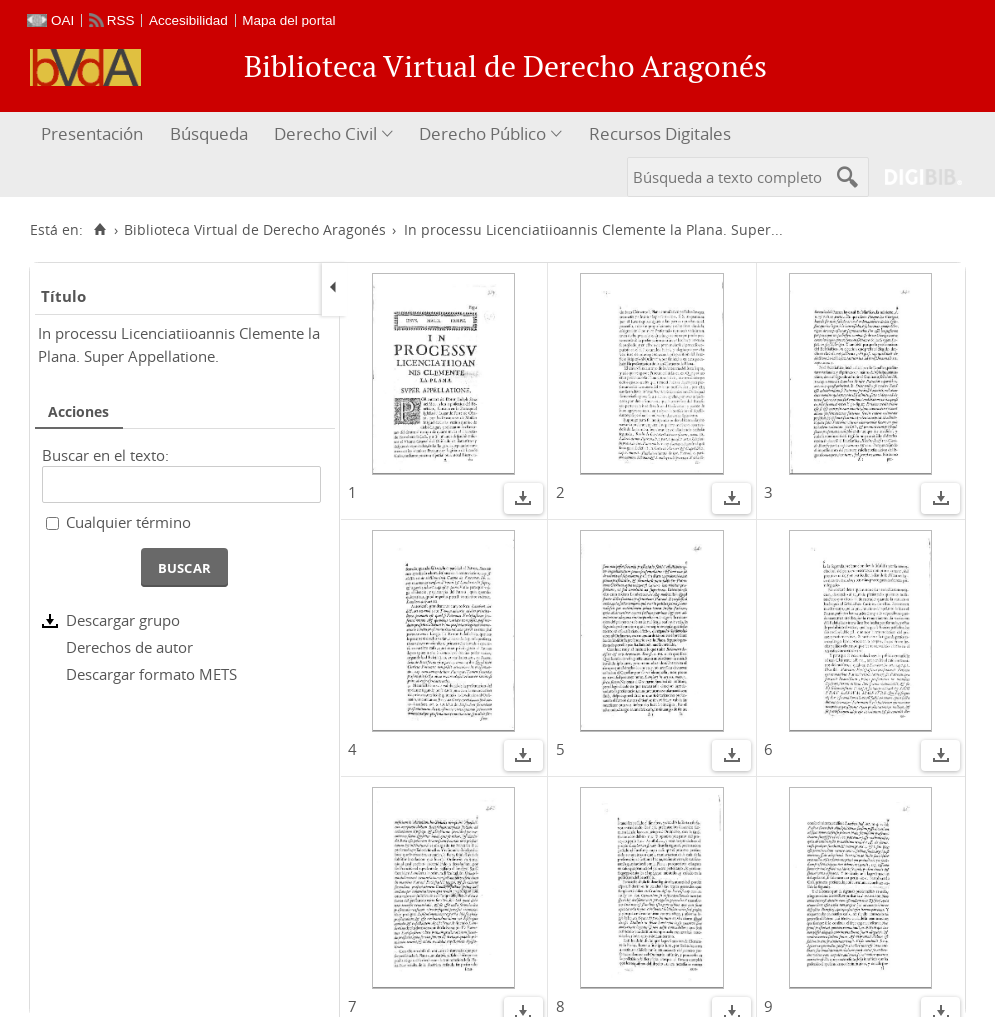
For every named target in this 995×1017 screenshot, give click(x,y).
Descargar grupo (123, 620)
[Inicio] (99, 230)
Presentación (92, 133)
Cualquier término (128, 522)
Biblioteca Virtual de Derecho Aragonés (255, 230)
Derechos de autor (129, 647)
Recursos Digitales (660, 133)
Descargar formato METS (151, 674)
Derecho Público (482, 133)
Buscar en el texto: (105, 455)
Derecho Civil (325, 133)
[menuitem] (94, 134)
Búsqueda (209, 133)
